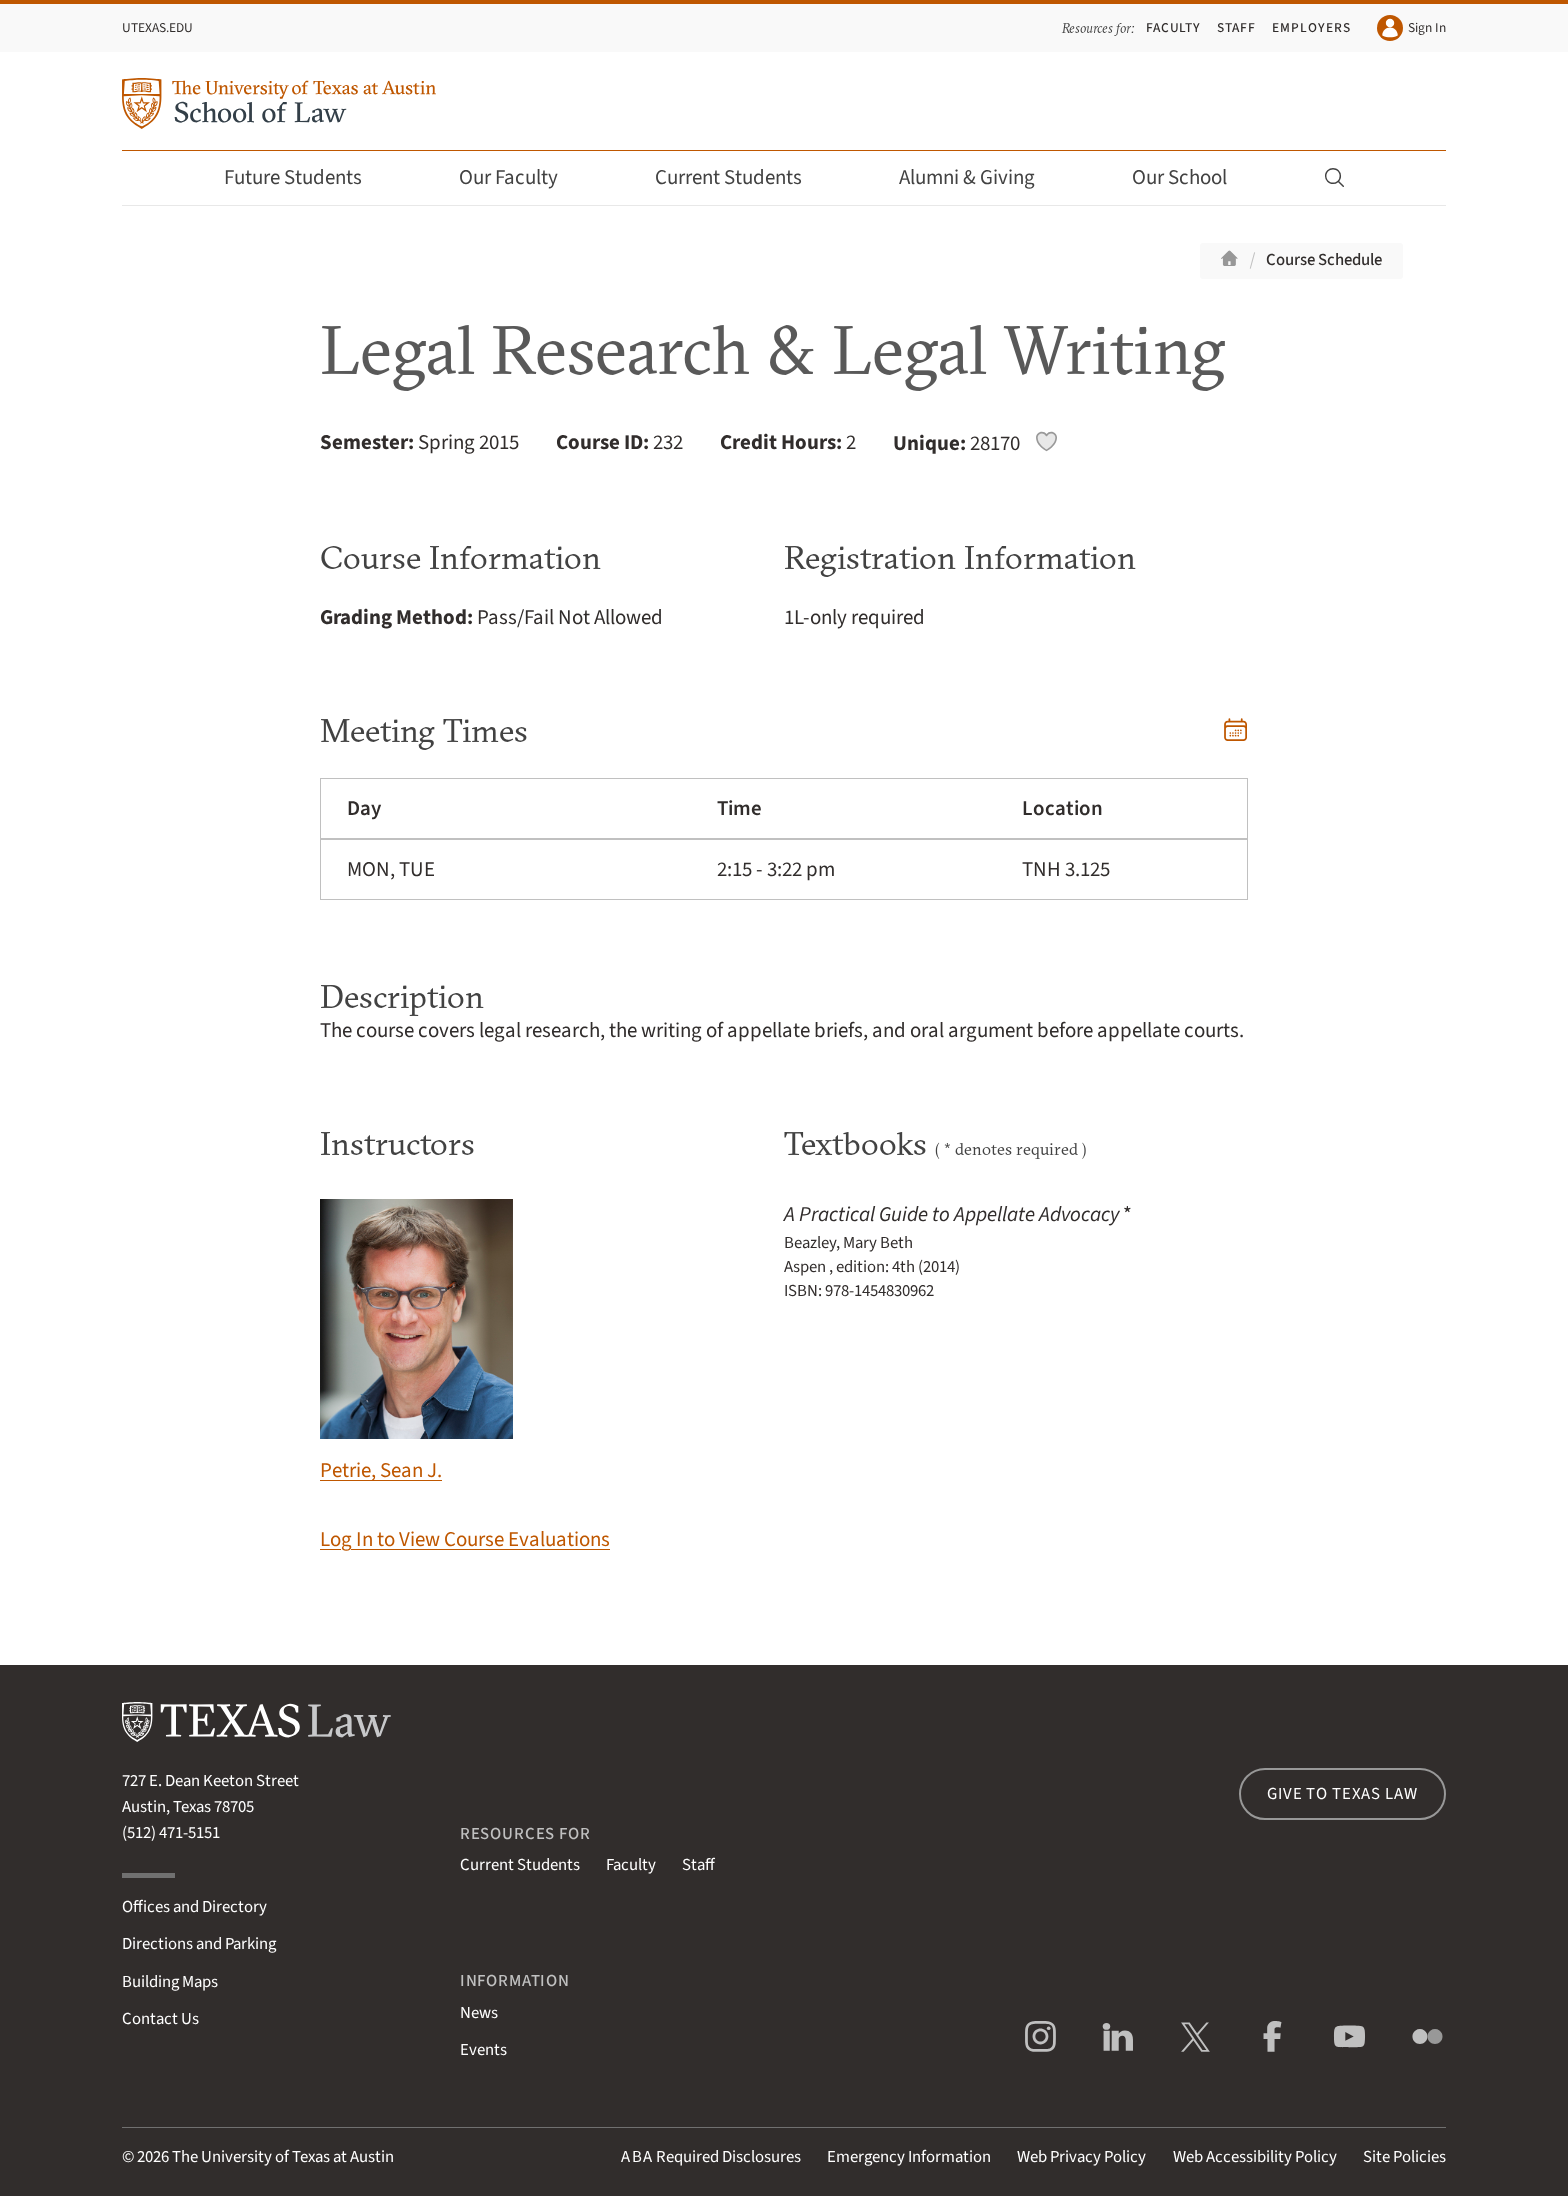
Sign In (1411, 28)
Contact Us (160, 2019)
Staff (1236, 27)
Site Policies (1404, 2157)
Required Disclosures (711, 2157)
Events (483, 2050)
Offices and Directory (194, 1907)
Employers (1311, 27)
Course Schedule (1324, 260)
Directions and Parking (199, 1944)
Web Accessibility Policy (1255, 2157)
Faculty (1174, 27)
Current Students (742, 177)
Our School (1193, 177)
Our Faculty (522, 177)
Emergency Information (909, 2157)
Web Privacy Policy (1081, 2157)
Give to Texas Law (1342, 1794)
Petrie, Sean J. (416, 1342)
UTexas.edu (157, 27)
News (479, 2013)
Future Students (306, 177)
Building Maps (170, 1982)
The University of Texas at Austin (283, 2157)
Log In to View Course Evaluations (465, 1539)
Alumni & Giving (980, 177)
